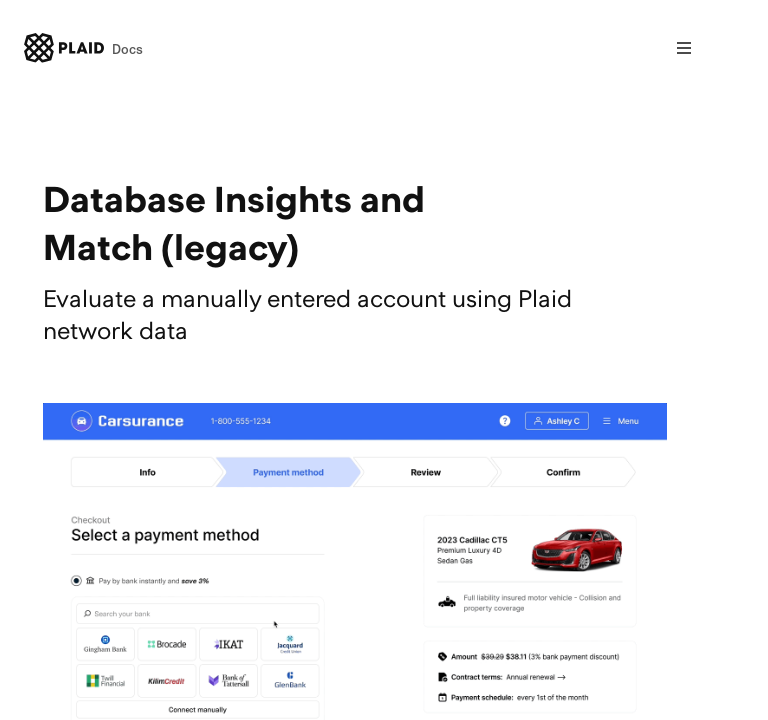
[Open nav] (684, 48)
